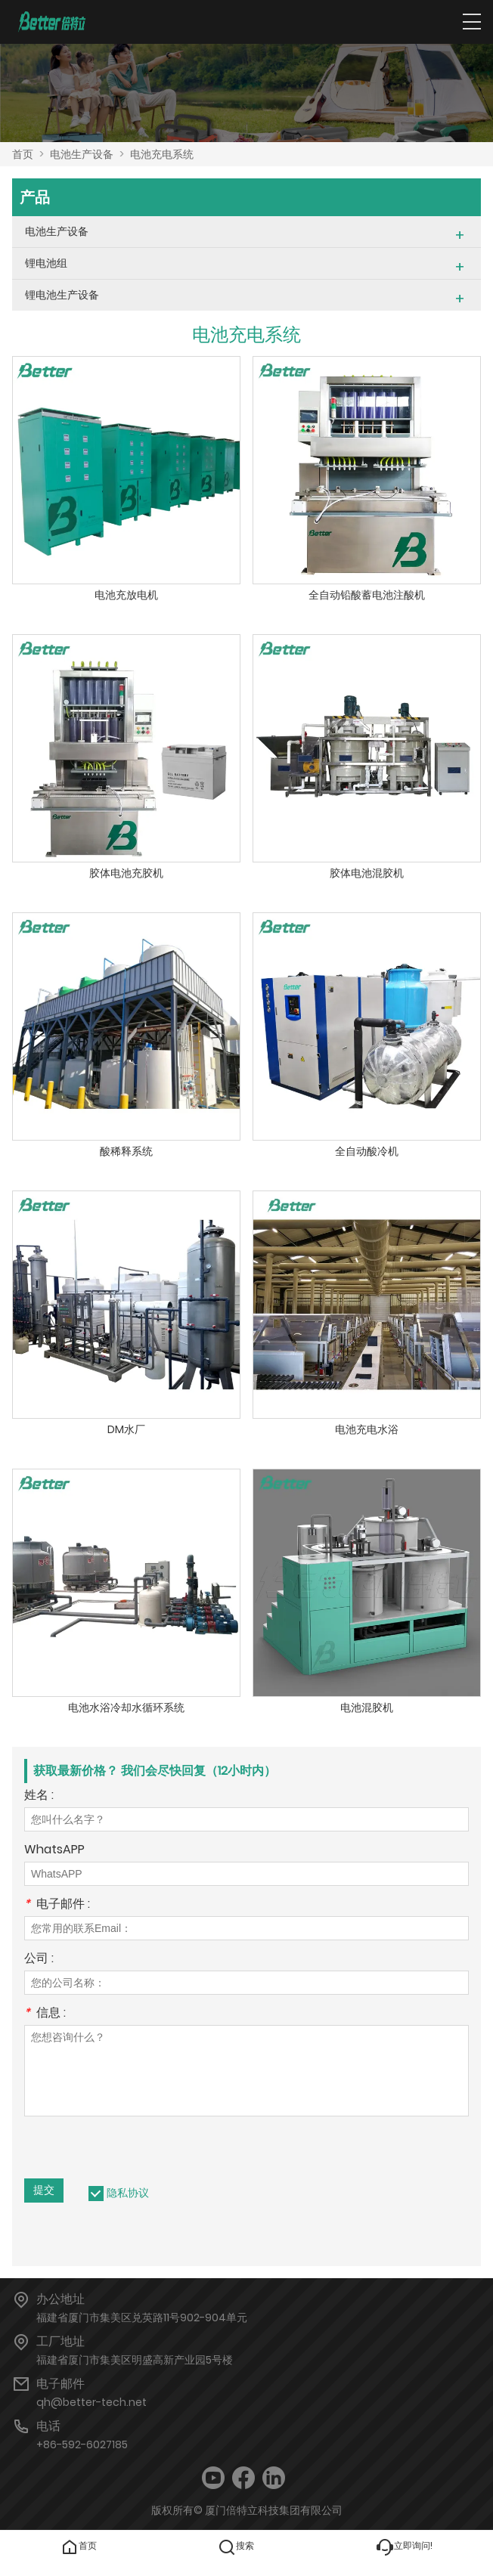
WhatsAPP (54, 1851)
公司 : (39, 1959)
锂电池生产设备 (62, 294)
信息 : (45, 2014)
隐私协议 (128, 2192)
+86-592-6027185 (82, 2444)
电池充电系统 (162, 154)
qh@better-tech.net (91, 2402)
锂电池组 (46, 263)
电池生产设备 (81, 154)
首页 (22, 154)
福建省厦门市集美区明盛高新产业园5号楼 (134, 2359)
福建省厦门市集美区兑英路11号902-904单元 (141, 2317)
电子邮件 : (57, 1905)
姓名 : (39, 1796)
